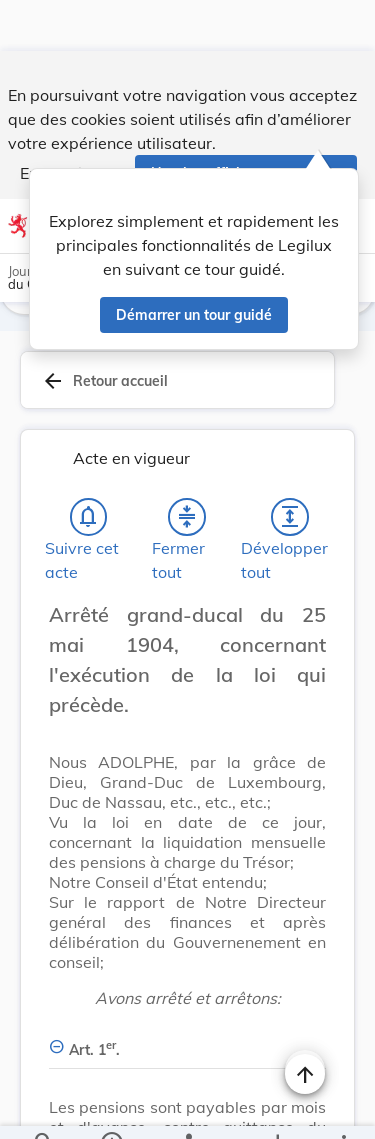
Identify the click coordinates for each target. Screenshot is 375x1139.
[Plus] (343, 1107)
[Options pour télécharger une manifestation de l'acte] (276, 1107)
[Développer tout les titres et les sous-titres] (290, 521)
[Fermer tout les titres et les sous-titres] (187, 521)
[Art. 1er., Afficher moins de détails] (187, 1042)
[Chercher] (44, 1107)
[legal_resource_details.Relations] (187, 1107)
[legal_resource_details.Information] (110, 1107)
